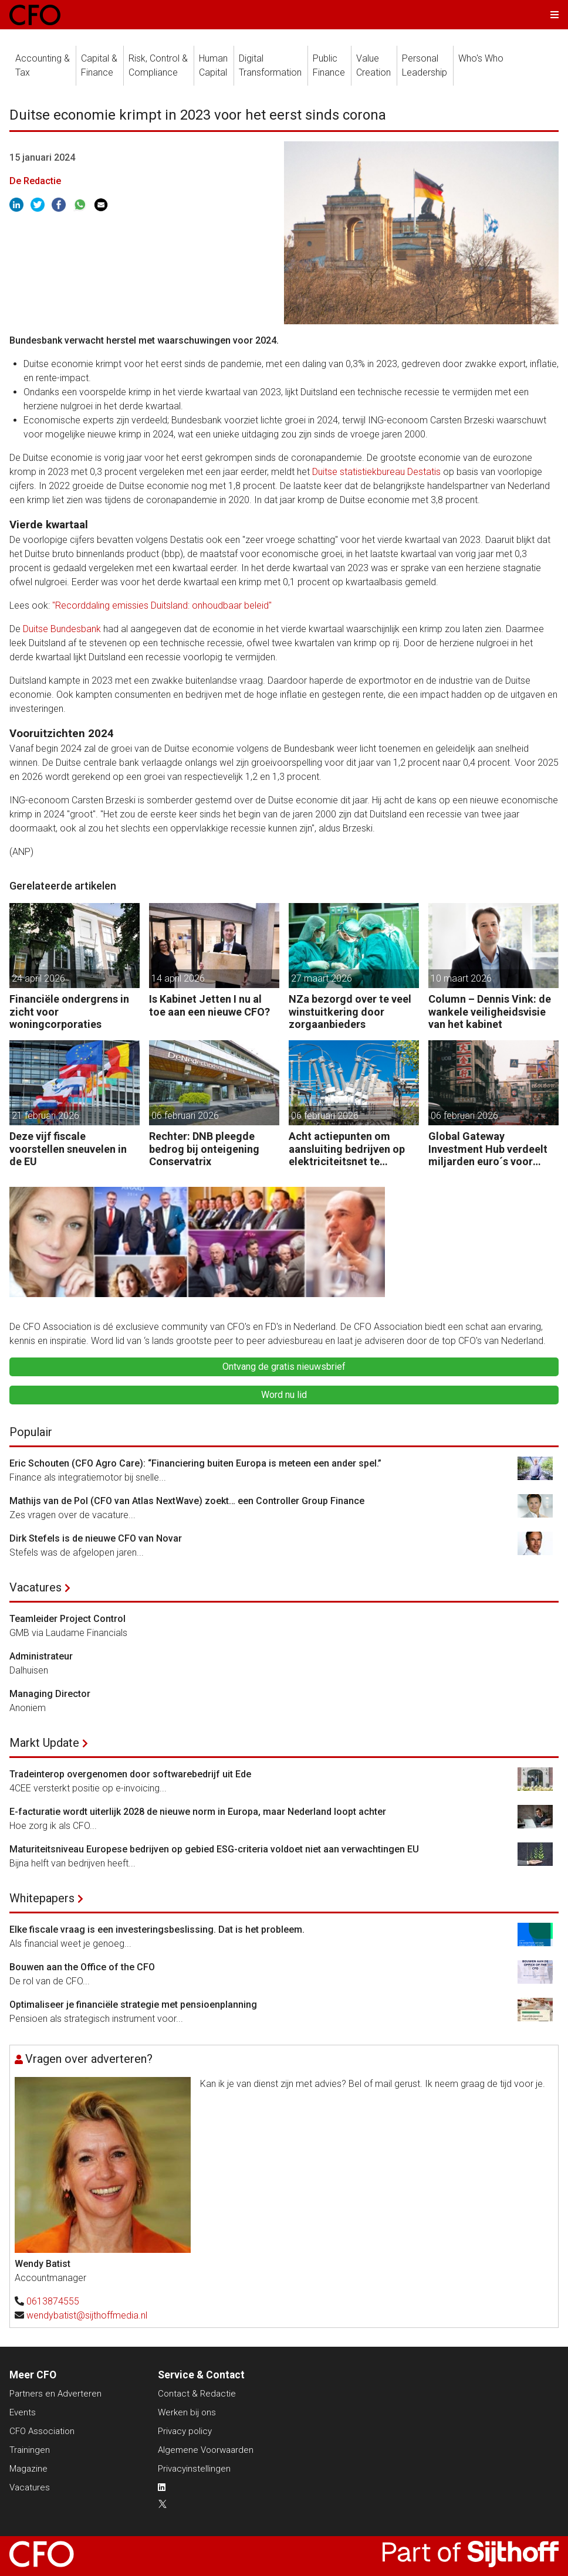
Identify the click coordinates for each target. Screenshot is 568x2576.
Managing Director (49, 1693)
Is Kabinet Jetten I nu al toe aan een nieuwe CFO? (209, 1005)
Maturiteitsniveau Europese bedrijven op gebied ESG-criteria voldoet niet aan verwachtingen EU (214, 1849)
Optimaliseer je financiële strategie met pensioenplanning (133, 2004)
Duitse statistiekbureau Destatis (376, 471)
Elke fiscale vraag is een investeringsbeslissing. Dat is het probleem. (157, 1929)
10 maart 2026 (461, 978)
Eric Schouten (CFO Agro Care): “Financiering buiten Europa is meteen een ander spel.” (195, 1463)
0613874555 (52, 2301)
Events (22, 2412)
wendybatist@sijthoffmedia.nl (86, 2315)
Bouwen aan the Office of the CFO (82, 1967)
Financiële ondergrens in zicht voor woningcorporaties (69, 1011)
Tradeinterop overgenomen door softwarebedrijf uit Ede (130, 1774)
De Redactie (35, 180)
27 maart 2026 (321, 978)
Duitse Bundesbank (62, 628)
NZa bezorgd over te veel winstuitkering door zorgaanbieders (350, 1011)
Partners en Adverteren (55, 2393)
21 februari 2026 (45, 1115)
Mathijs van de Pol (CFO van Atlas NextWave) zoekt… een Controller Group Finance (186, 1500)
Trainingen (29, 2450)
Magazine (28, 2468)
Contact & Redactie (197, 2393)
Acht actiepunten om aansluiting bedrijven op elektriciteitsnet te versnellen (347, 1149)
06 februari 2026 (185, 1115)
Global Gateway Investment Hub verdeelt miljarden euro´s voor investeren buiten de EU (487, 1149)
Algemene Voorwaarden (205, 2450)
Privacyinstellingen (194, 2468)
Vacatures (35, 1587)
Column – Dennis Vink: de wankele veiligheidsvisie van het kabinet (489, 1011)
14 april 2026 (178, 978)
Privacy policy (185, 2431)
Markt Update (44, 1743)
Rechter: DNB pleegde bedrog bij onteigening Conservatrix (204, 1148)
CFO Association (42, 2431)
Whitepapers (42, 1898)
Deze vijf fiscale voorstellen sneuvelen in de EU (68, 1148)
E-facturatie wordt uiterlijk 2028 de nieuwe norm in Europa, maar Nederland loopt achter (197, 1811)
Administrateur (41, 1656)
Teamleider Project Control (67, 1618)
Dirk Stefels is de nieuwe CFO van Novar (95, 1538)
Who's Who (480, 58)
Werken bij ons (187, 2412)
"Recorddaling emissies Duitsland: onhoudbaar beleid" (162, 605)
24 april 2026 (38, 978)
